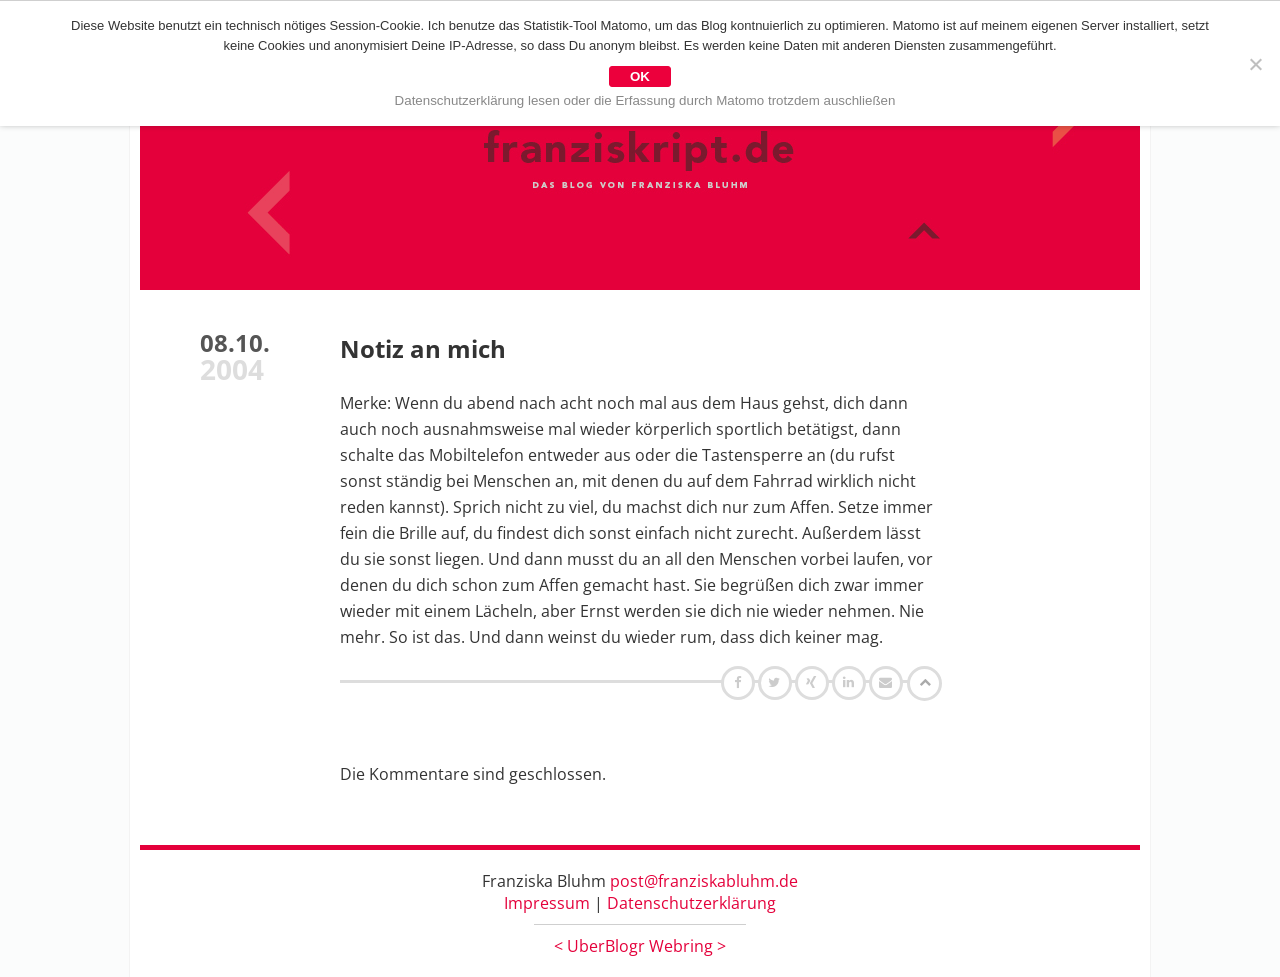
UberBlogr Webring (640, 946)
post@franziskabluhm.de (704, 881)
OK (640, 76)
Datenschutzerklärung (691, 903)
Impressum (547, 903)
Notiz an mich (423, 348)
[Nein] (1255, 64)
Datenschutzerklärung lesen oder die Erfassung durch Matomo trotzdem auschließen (645, 100)
